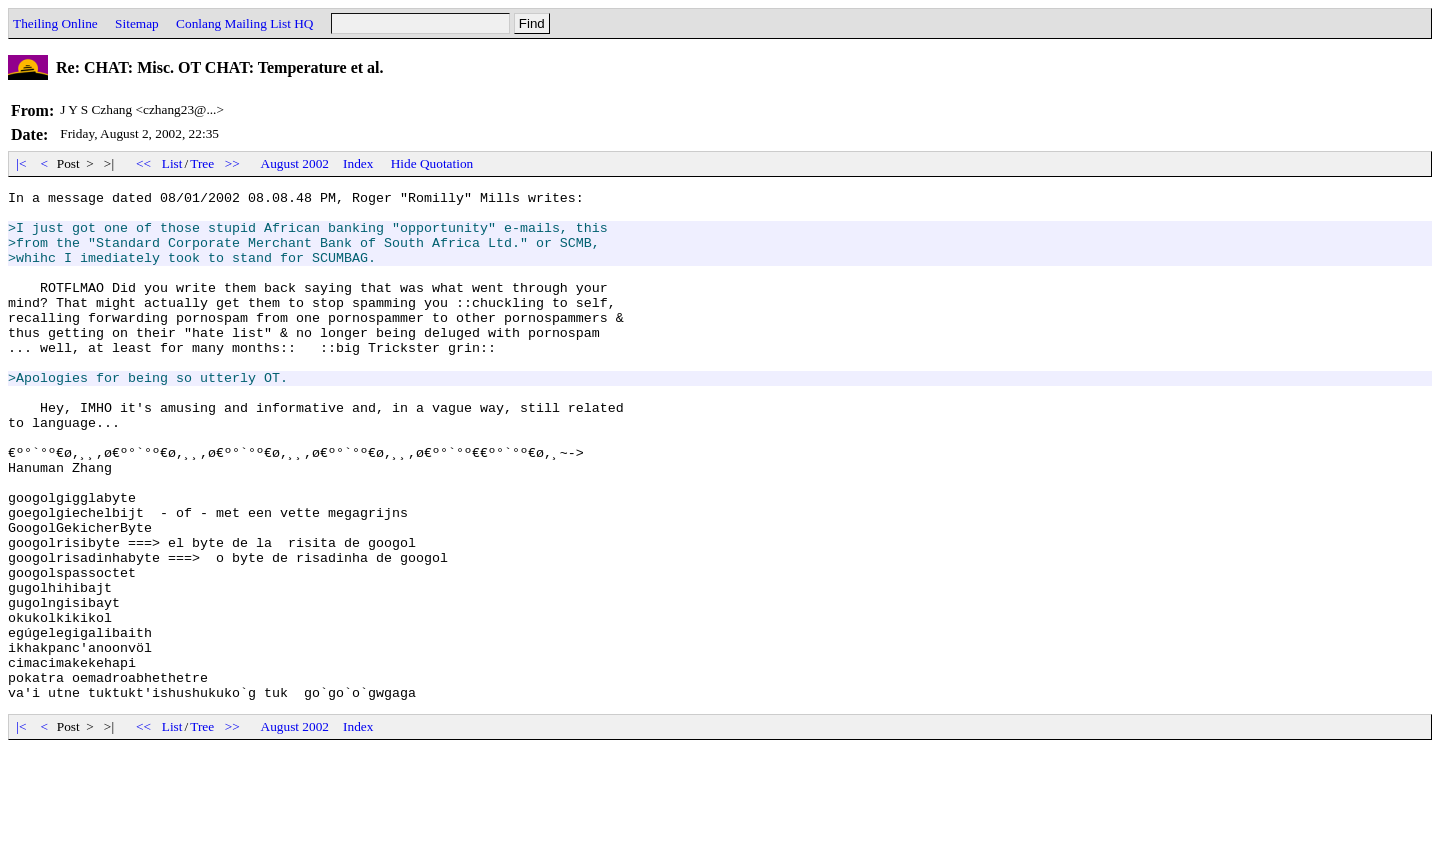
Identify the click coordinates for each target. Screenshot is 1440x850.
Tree (202, 163)
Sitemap (137, 23)
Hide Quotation (432, 163)
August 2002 (295, 163)
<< (144, 163)
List (172, 163)
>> (233, 163)
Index (358, 163)
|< (21, 163)
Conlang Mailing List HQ (244, 23)
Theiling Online (55, 23)
